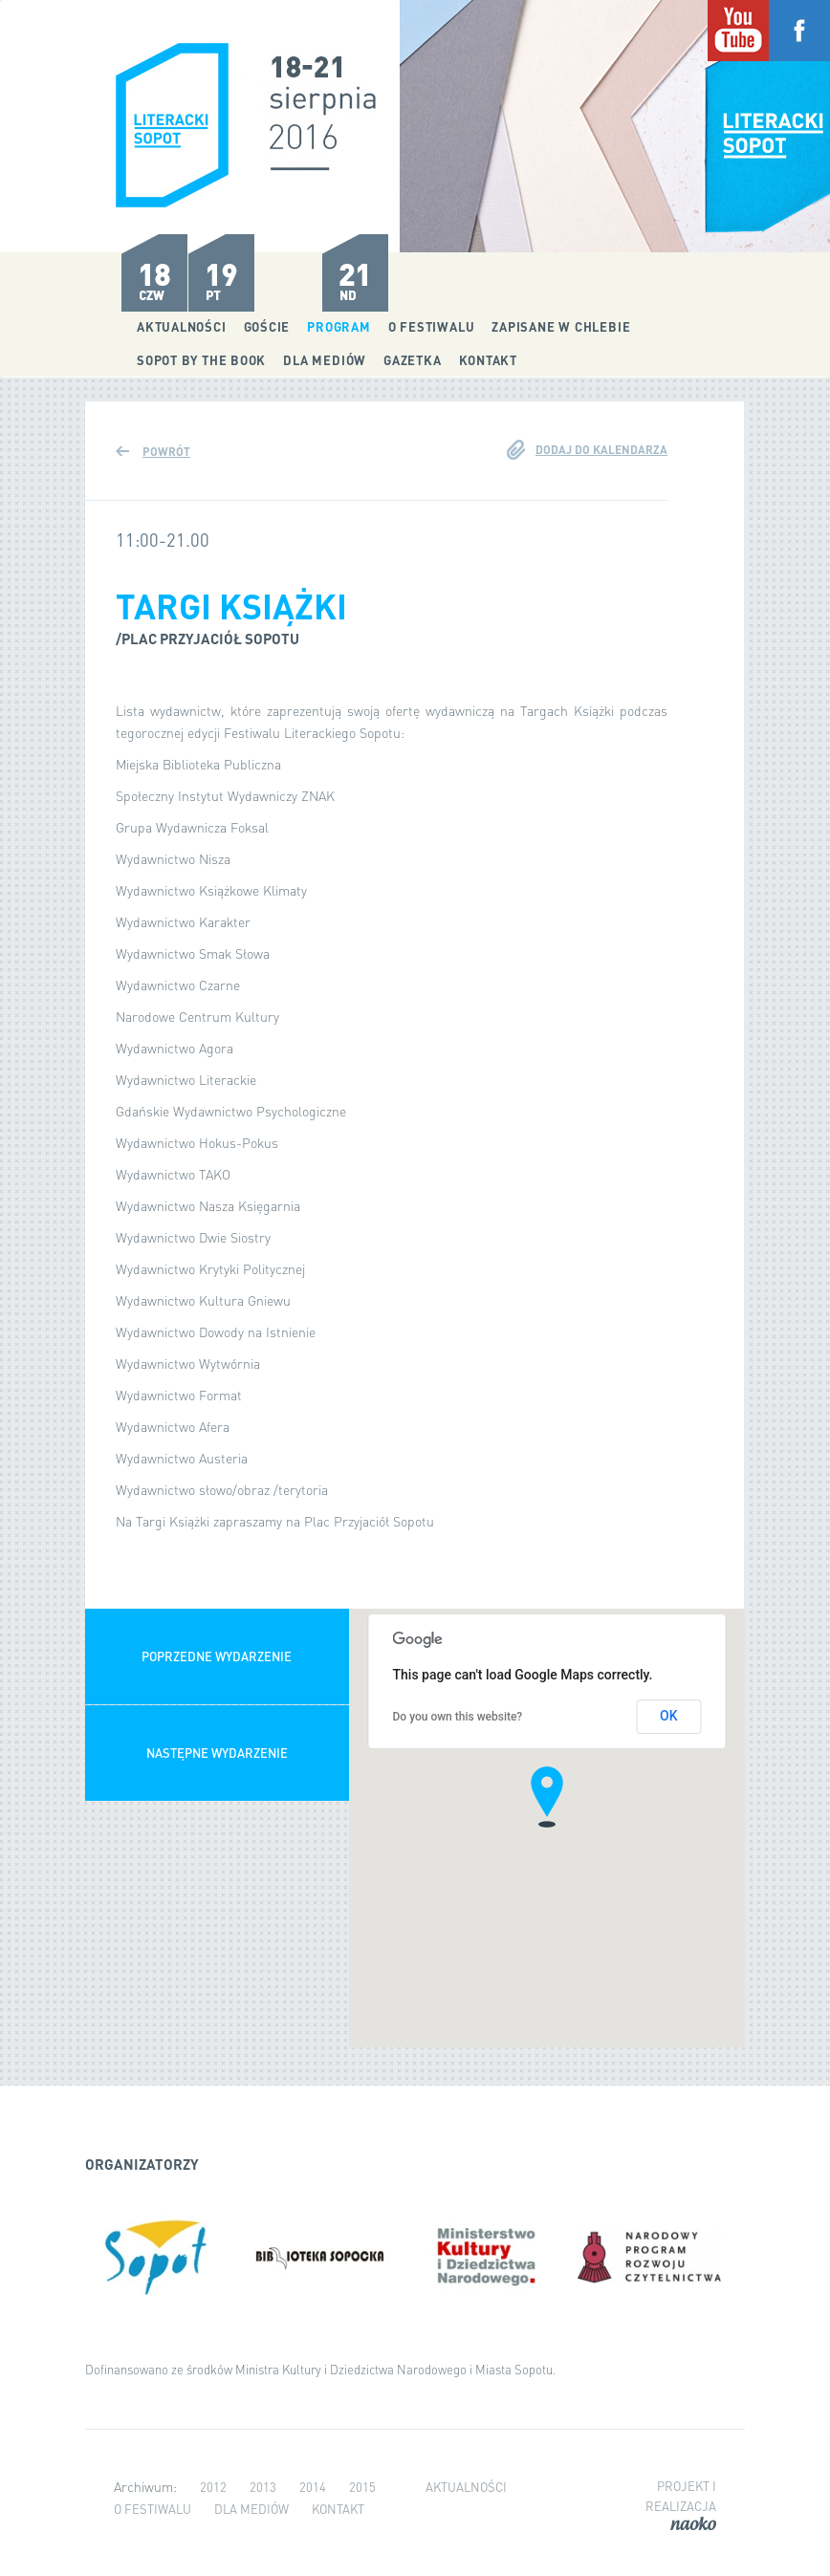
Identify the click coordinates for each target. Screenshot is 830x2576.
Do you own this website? (458, 1716)
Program (338, 326)
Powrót (166, 451)
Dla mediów (324, 360)
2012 (213, 2487)
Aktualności (182, 326)
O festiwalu (431, 326)
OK (669, 1715)
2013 (263, 2487)
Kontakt (488, 360)
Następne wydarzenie (217, 1752)
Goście (267, 326)
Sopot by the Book (201, 360)
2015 (362, 2487)
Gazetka (412, 360)
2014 (312, 2487)
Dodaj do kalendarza (601, 450)
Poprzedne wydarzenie (217, 1656)
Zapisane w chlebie (560, 326)
